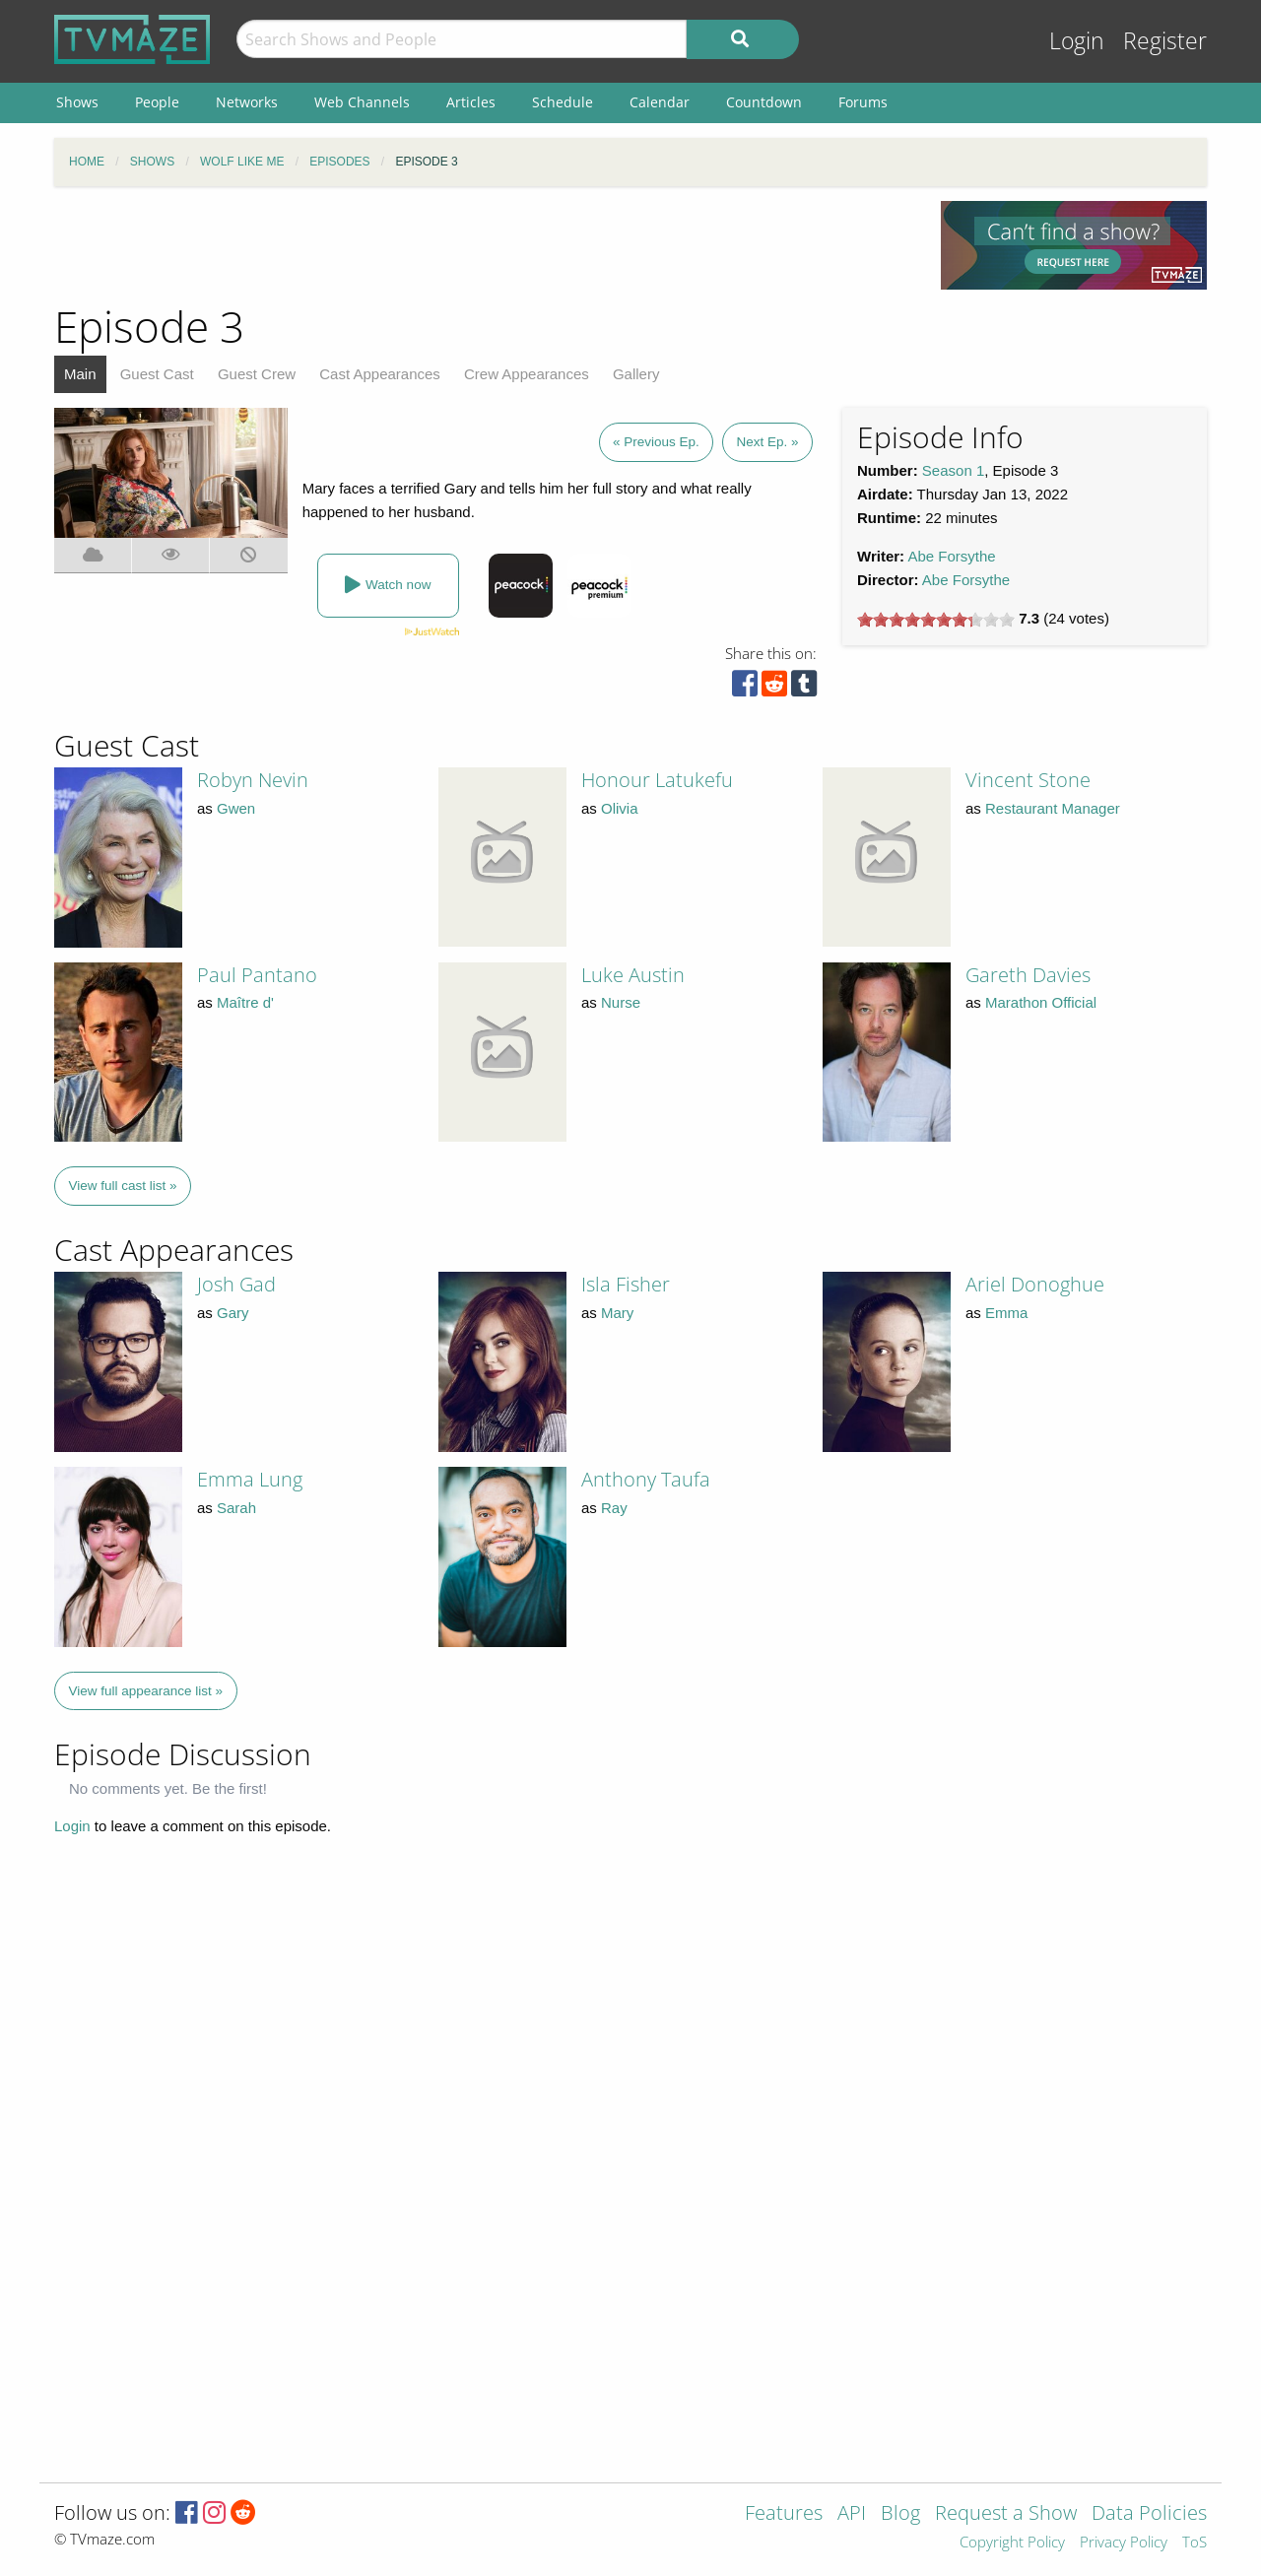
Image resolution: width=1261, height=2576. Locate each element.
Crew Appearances (526, 373)
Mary (617, 1312)
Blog (900, 2514)
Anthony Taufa (645, 1479)
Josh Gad (236, 1284)
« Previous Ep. (656, 441)
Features (784, 2514)
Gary (233, 1312)
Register (1165, 41)
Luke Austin (633, 974)
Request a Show (1006, 2514)
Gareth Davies (1028, 974)
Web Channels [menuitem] (362, 102)
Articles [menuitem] (471, 102)
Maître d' (245, 1002)
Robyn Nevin (252, 779)
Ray (614, 1507)
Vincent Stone (1028, 779)
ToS (1194, 2543)
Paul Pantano (257, 974)
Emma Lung (249, 1479)
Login (1076, 41)
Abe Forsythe (951, 556)
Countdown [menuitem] (764, 102)
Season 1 (953, 470)
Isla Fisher (625, 1284)
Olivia (619, 808)
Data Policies (1149, 2514)
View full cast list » (123, 1185)
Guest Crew (257, 373)
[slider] (936, 619)
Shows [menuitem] (77, 102)
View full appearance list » (146, 1691)
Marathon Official (1040, 1002)
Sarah (236, 1507)
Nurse (620, 1002)
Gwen (236, 808)
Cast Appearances (379, 373)
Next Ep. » (767, 441)
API (851, 2514)
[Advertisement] (482, 245)
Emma (1006, 1312)
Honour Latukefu (657, 779)
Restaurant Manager (1052, 808)
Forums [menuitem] (863, 102)
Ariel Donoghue (1034, 1284)
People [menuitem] (157, 102)
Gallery (636, 373)
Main (80, 373)
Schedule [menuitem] (562, 102)
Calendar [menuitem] (660, 102)
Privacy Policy (1123, 2543)
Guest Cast (157, 373)
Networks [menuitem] (247, 102)
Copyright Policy (1012, 2543)
